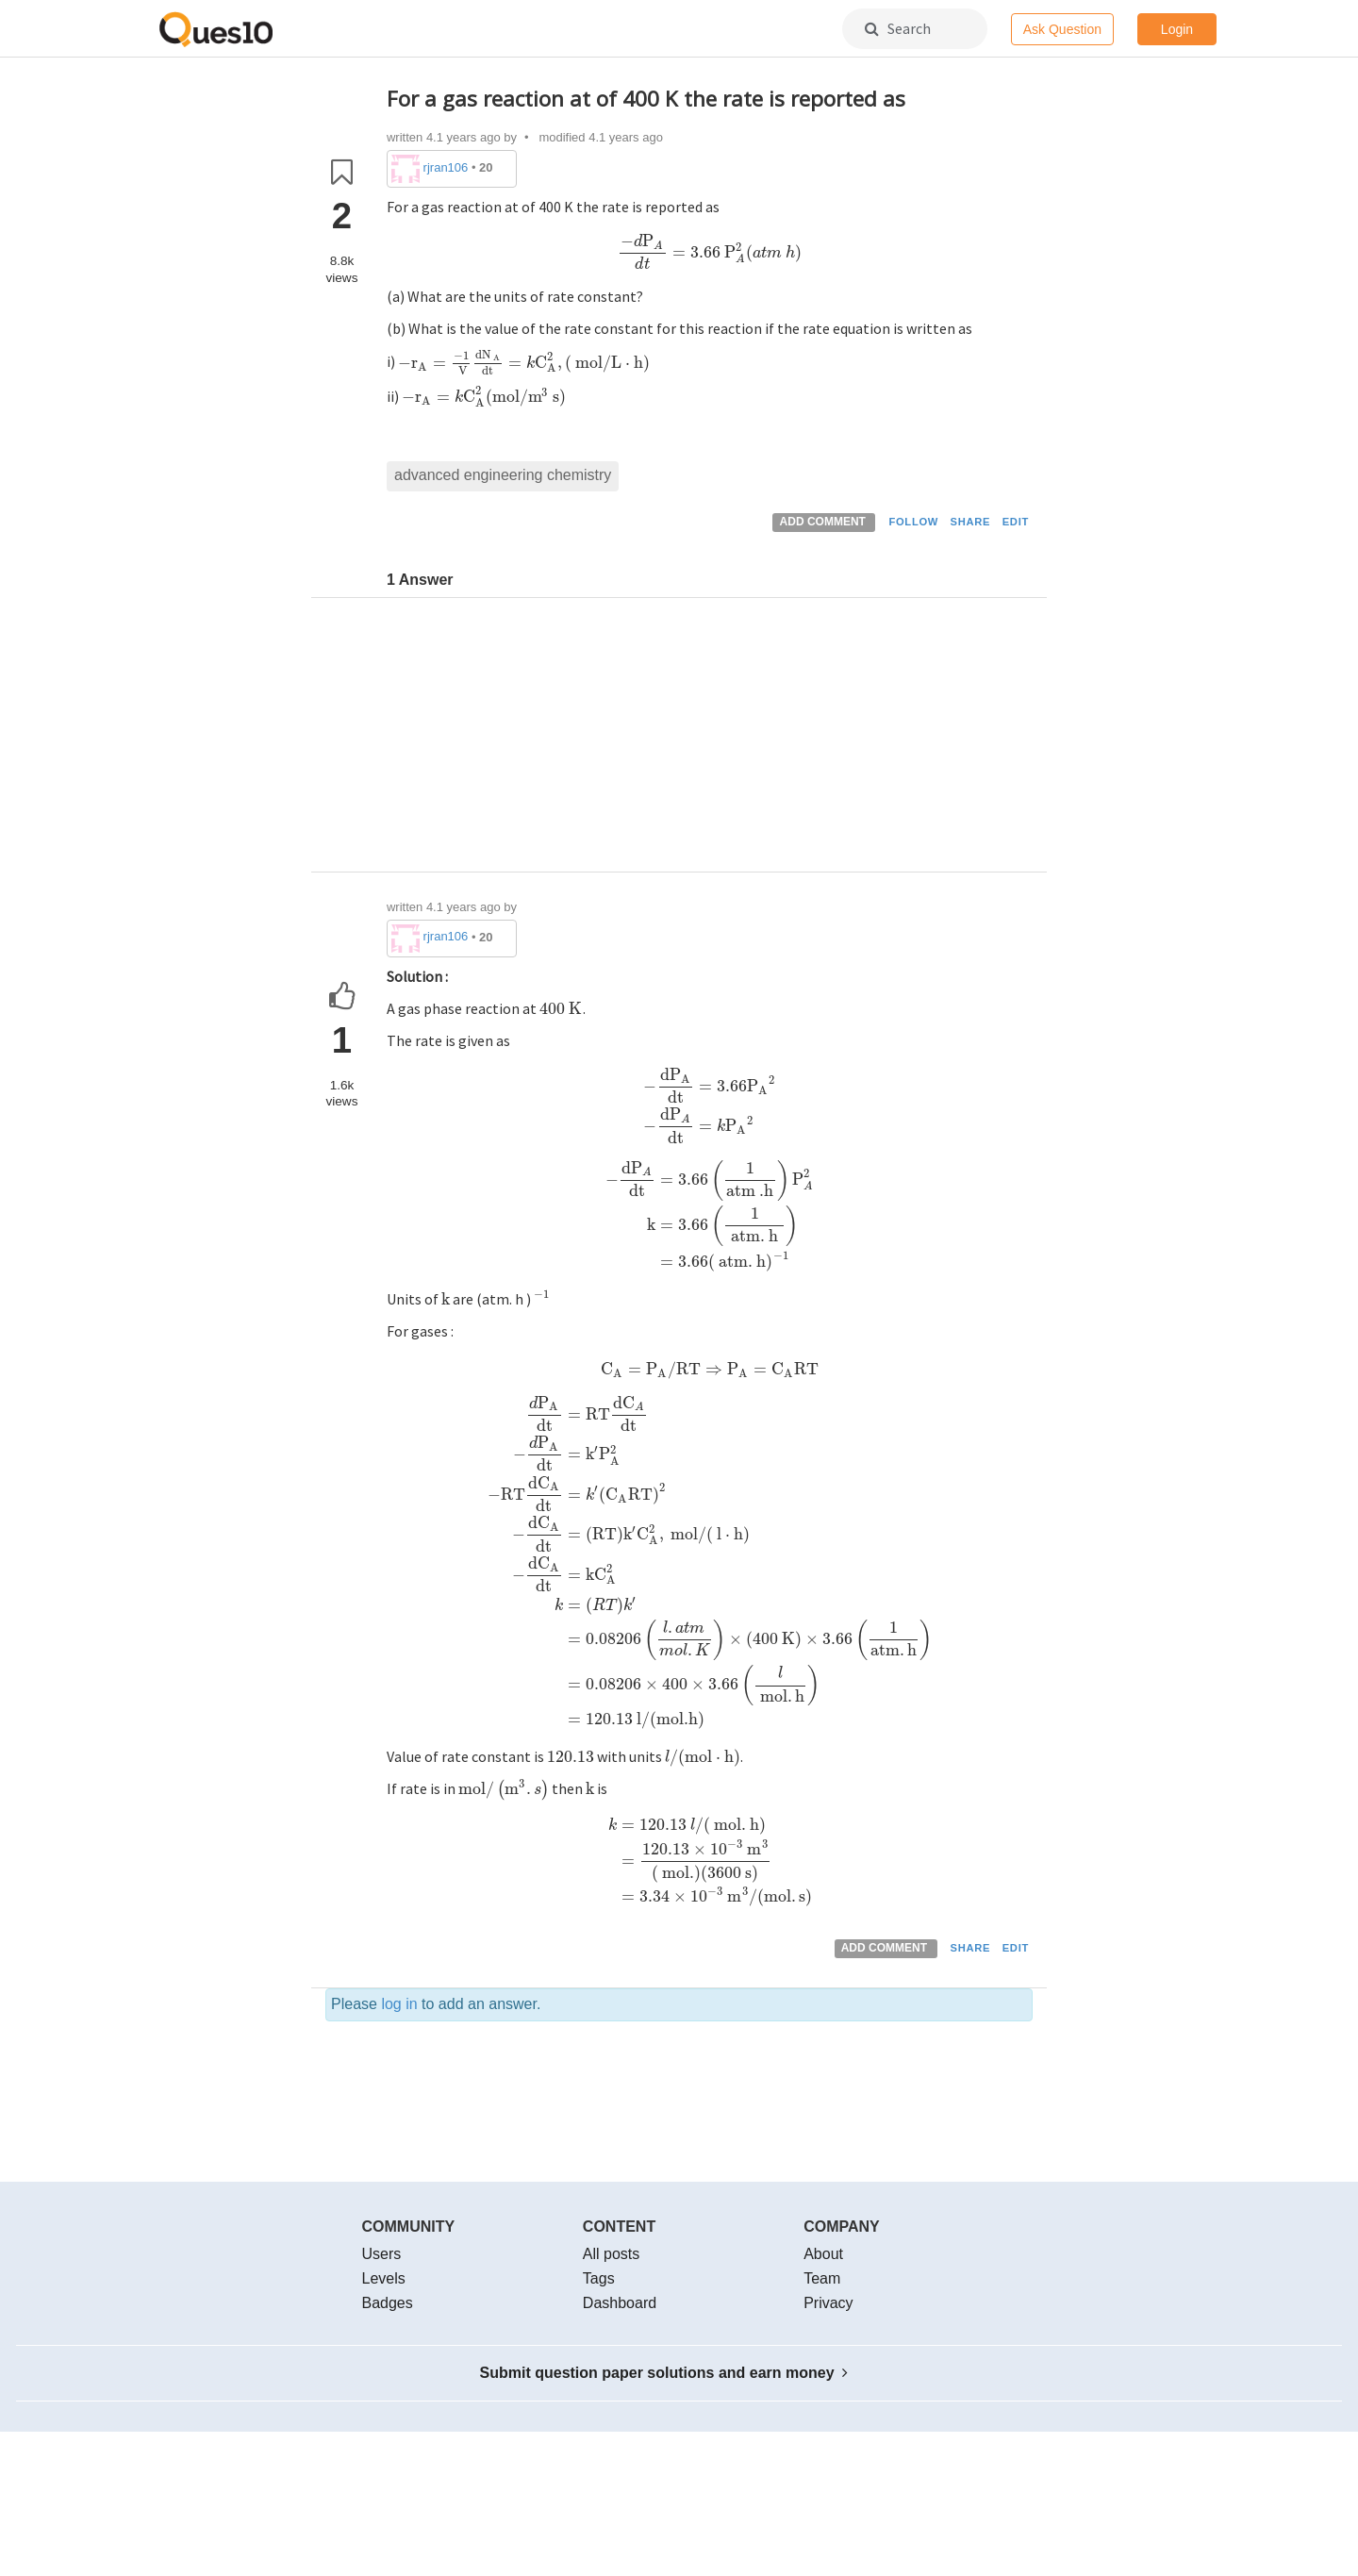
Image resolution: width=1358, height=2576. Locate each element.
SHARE (971, 521)
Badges (387, 2303)
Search (898, 28)
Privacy (828, 2303)
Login (1177, 29)
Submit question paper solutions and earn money (664, 2373)
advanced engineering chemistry (502, 475)
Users (382, 2254)
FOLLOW (913, 521)
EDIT (1015, 521)
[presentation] (710, 251)
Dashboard (619, 2303)
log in (399, 2004)
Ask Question (1062, 29)
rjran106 (446, 167)
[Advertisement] (710, 739)
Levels (384, 2278)
